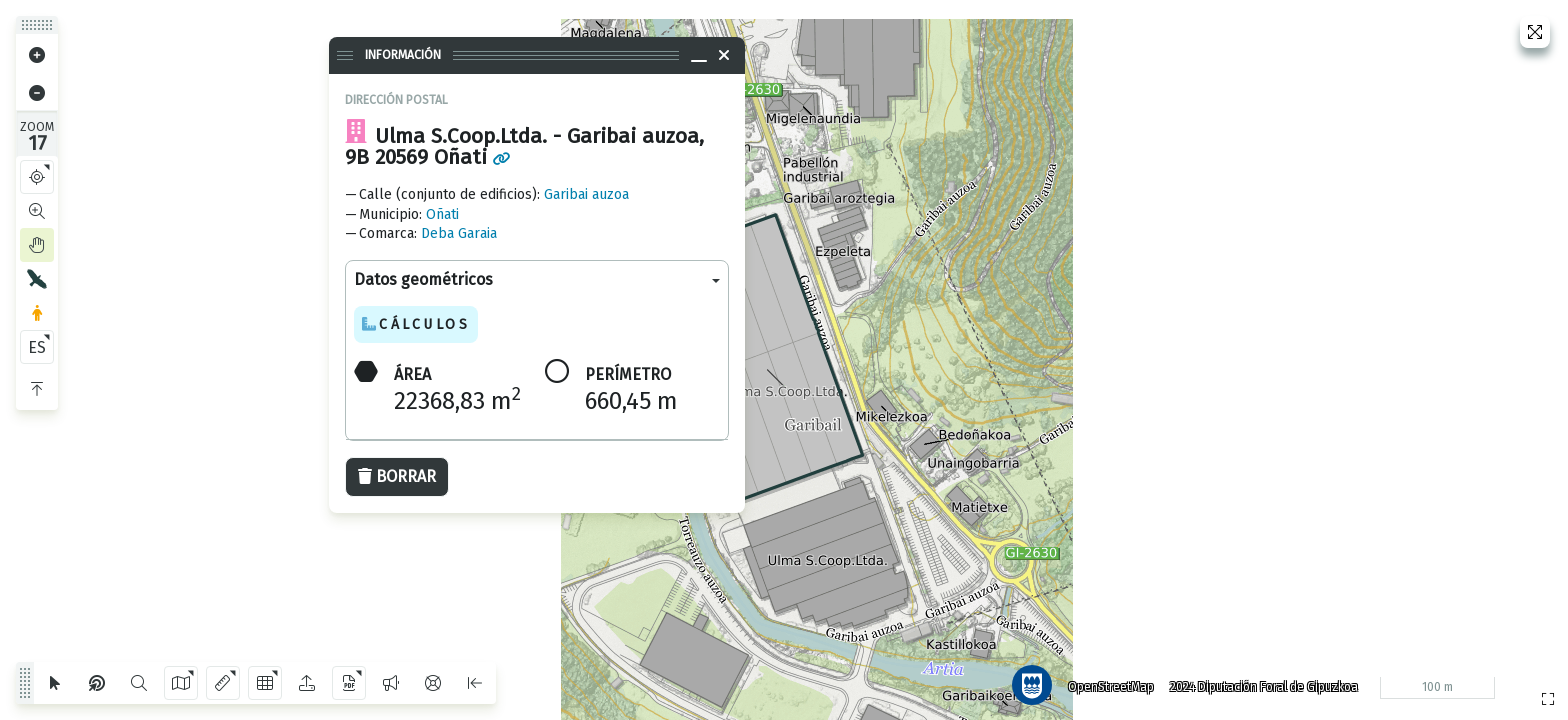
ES (37, 347)
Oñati (442, 214)
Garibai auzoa (586, 194)
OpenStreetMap (1109, 685)
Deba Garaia (459, 233)
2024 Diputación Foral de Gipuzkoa (1262, 685)
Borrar (397, 476)
